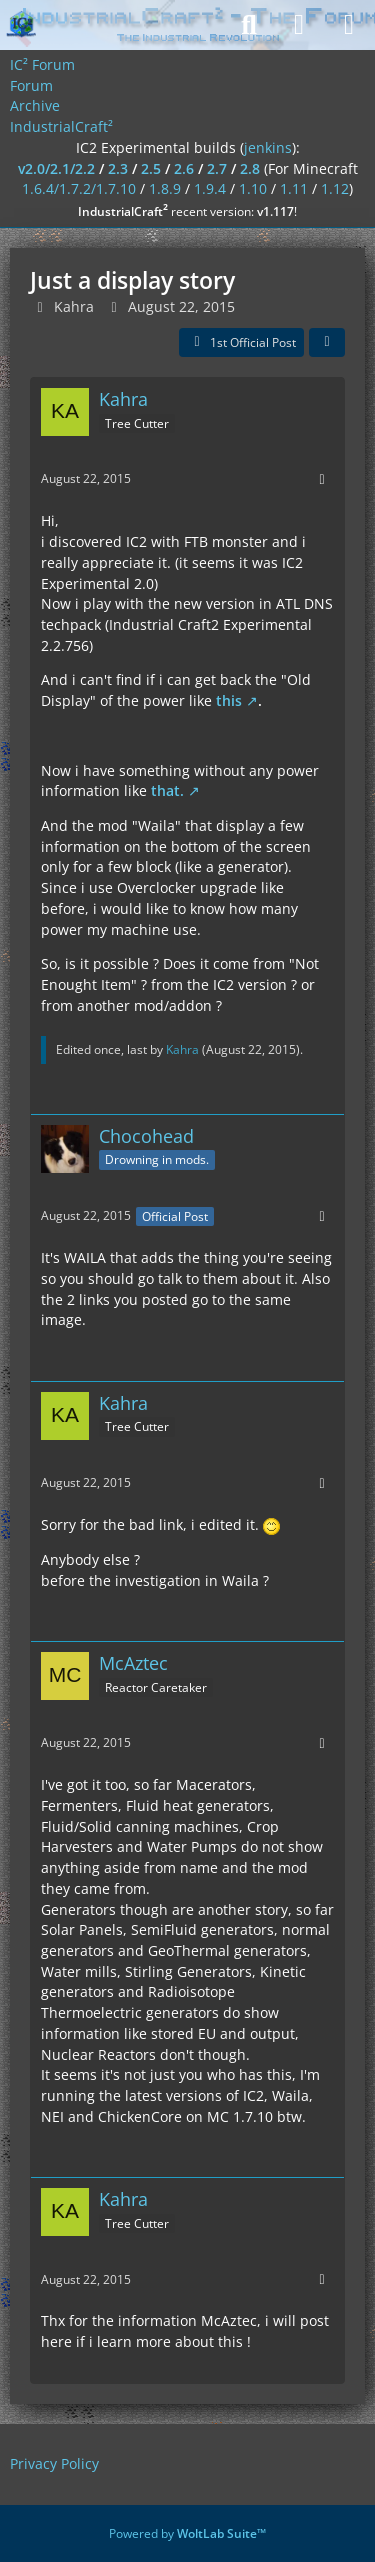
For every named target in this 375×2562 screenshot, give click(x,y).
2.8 (250, 168)
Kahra (74, 306)
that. (167, 790)
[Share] (327, 343)
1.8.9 (165, 188)
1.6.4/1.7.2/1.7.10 (79, 188)
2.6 (184, 168)
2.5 (151, 168)
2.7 (217, 168)
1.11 (294, 188)
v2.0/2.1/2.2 (56, 168)
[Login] (299, 25)
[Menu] (349, 25)
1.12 (335, 188)
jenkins (268, 147)
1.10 (253, 188)
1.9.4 (210, 188)
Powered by (187, 2533)
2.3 (118, 168)
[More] (322, 479)
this (229, 700)
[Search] (249, 25)
